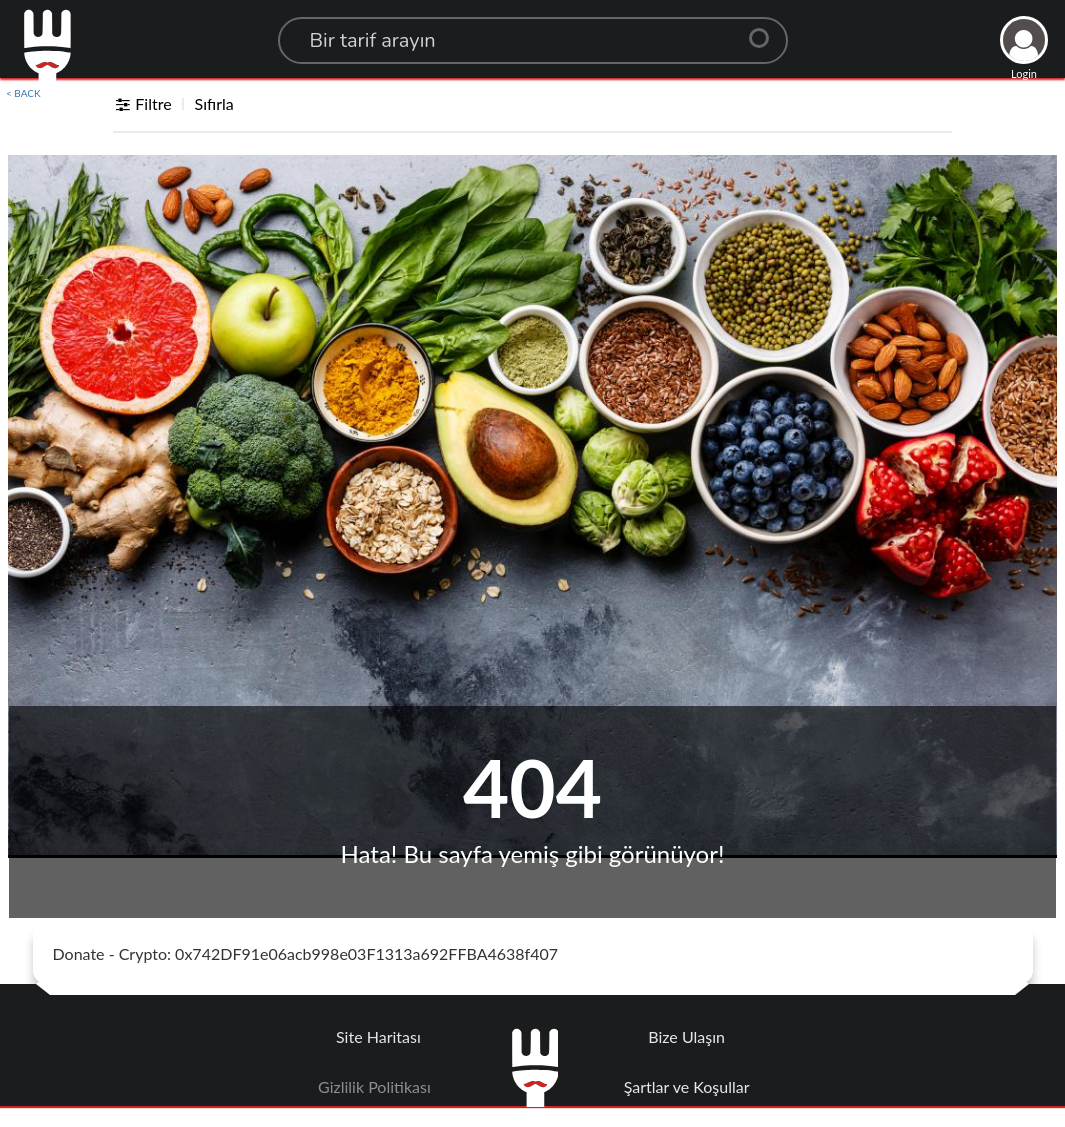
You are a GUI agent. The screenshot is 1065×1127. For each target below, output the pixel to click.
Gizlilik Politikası (374, 1086)
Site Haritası (378, 1036)
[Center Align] (766, 30)
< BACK (23, 93)
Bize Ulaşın (686, 1036)
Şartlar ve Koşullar (687, 1086)
